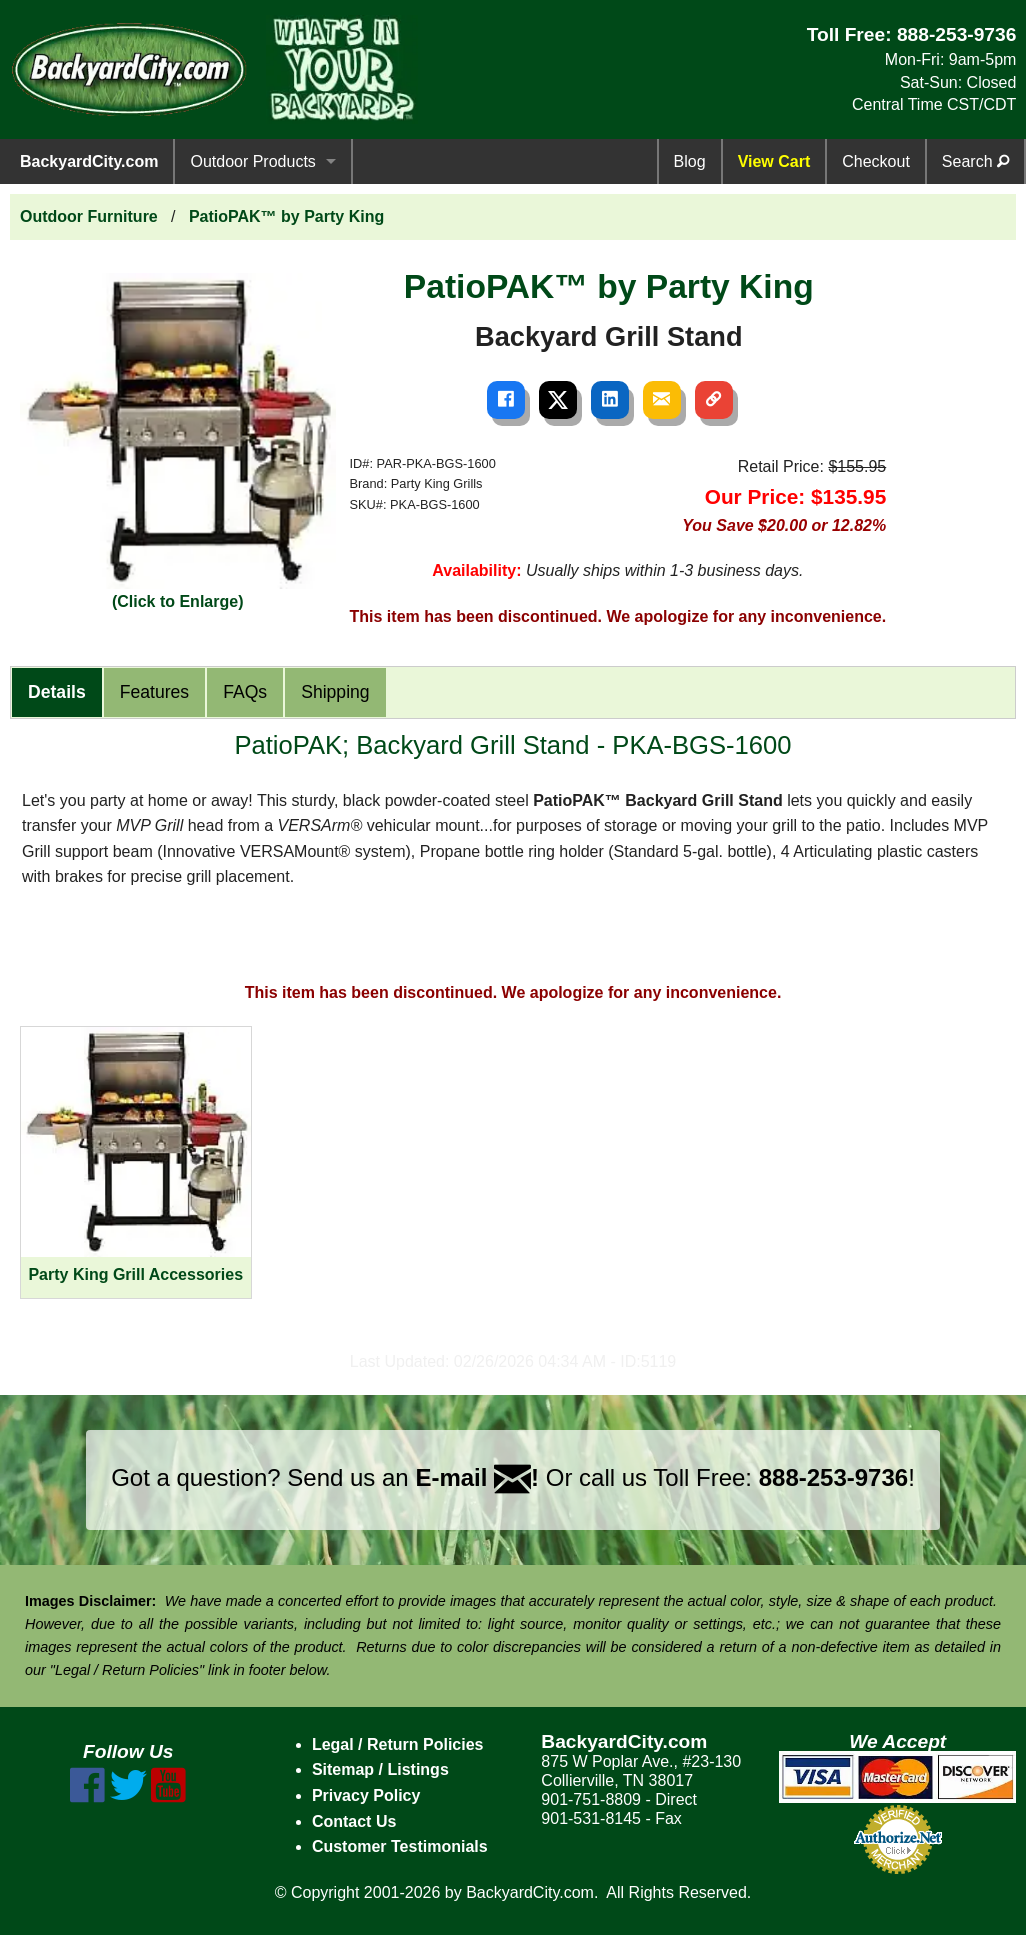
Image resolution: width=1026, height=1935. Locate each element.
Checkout (876, 161)
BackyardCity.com (89, 161)
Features (154, 692)
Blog (690, 161)
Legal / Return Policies (398, 1744)
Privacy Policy (366, 1795)
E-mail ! (477, 1477)
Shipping (335, 692)
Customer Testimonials (400, 1846)
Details (57, 692)
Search (975, 161)
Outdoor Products (252, 161)
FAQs (245, 692)
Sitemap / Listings (380, 1769)
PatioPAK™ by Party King (286, 216)
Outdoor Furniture (89, 216)
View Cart (774, 161)
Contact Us (354, 1821)
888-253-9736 (957, 34)
